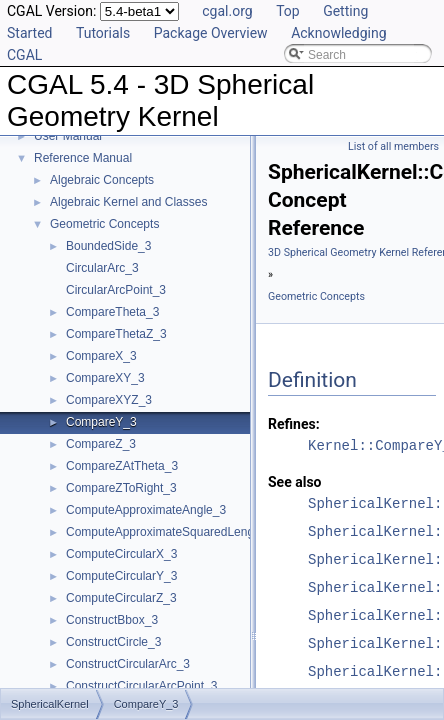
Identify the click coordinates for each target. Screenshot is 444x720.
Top (288, 11)
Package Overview (211, 33)
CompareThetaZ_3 (116, 334)
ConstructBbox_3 (112, 620)
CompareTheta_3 (112, 312)
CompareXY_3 (105, 378)
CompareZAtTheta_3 (122, 466)
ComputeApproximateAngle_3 (146, 510)
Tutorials (103, 33)
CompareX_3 (101, 356)
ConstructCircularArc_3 (128, 664)
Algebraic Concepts (102, 180)
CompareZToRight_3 (121, 488)
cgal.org (227, 11)
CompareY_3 (101, 422)
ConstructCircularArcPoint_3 (141, 686)
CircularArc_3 (102, 268)
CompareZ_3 (101, 444)
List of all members (393, 146)
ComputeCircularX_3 (121, 554)
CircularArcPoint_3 (116, 290)
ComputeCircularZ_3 (121, 598)
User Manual (68, 136)
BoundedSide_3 (108, 246)
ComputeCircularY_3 (121, 576)
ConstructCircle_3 (113, 642)
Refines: (294, 424)
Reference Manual (83, 158)
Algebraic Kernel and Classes (128, 202)
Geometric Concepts (104, 224)
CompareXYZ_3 (109, 400)
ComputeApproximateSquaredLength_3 (171, 532)
